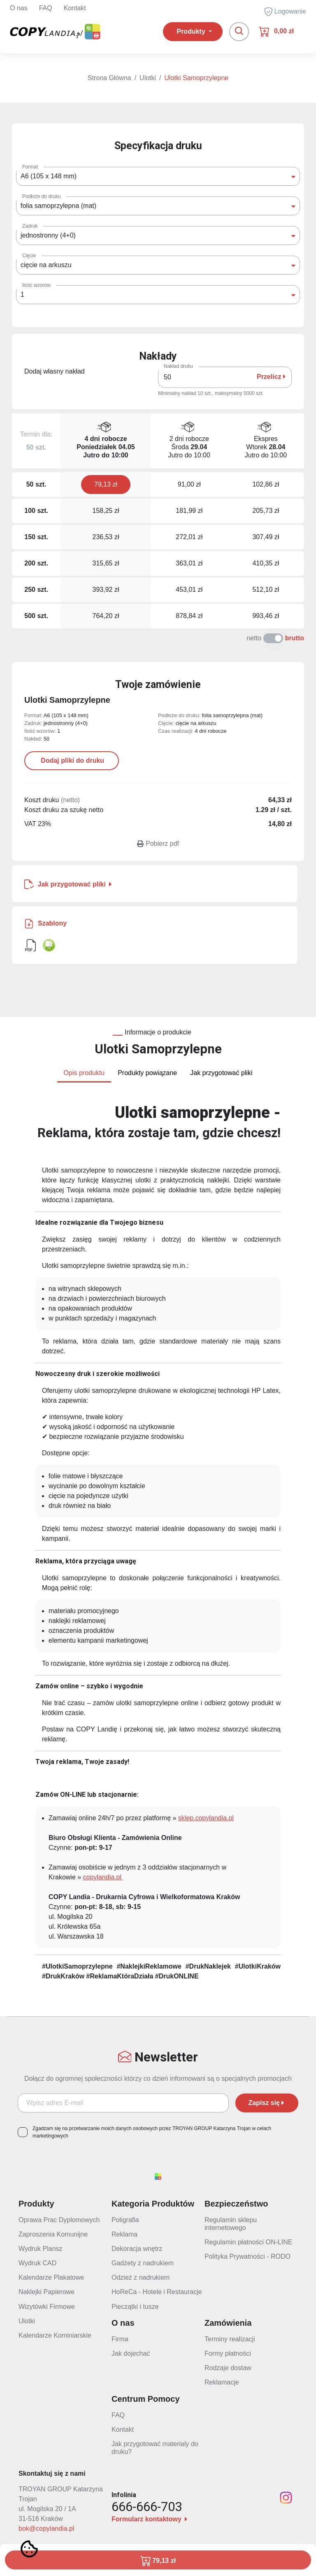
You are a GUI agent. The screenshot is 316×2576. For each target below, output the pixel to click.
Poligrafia (125, 2219)
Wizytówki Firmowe (47, 2306)
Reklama (124, 2234)
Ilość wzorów (36, 285)
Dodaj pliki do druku (71, 760)
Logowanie (285, 11)
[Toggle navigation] (239, 32)
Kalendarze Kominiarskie (55, 2335)
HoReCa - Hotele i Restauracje (157, 2291)
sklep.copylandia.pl (206, 1817)
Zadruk (29, 226)
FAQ (45, 8)
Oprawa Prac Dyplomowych (59, 2219)
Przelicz (271, 376)
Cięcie (29, 256)
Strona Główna (109, 77)
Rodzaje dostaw (227, 2367)
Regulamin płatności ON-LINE (248, 2242)
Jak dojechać (131, 2353)
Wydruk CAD (37, 2263)
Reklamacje (221, 2382)
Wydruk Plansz (41, 2248)
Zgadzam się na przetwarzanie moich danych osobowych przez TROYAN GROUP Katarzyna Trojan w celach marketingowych (152, 2132)
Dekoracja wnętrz (137, 2248)
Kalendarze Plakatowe (51, 2277)
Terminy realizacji (229, 2339)
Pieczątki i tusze (135, 2306)
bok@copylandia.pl (46, 2528)
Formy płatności (227, 2353)
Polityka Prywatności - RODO (247, 2256)
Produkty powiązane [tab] (147, 1072)
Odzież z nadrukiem (141, 2277)
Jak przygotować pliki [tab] (221, 1072)
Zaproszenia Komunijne (53, 2234)
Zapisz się (267, 2102)
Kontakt (75, 8)
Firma (120, 2339)
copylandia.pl (103, 1877)
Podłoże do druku (41, 196)
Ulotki (147, 77)
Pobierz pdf (158, 843)
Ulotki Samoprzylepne (197, 77)
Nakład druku (178, 366)
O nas (19, 8)
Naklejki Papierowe (46, 2291)
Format (30, 167)
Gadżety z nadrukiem (143, 2263)
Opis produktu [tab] (84, 1072)
